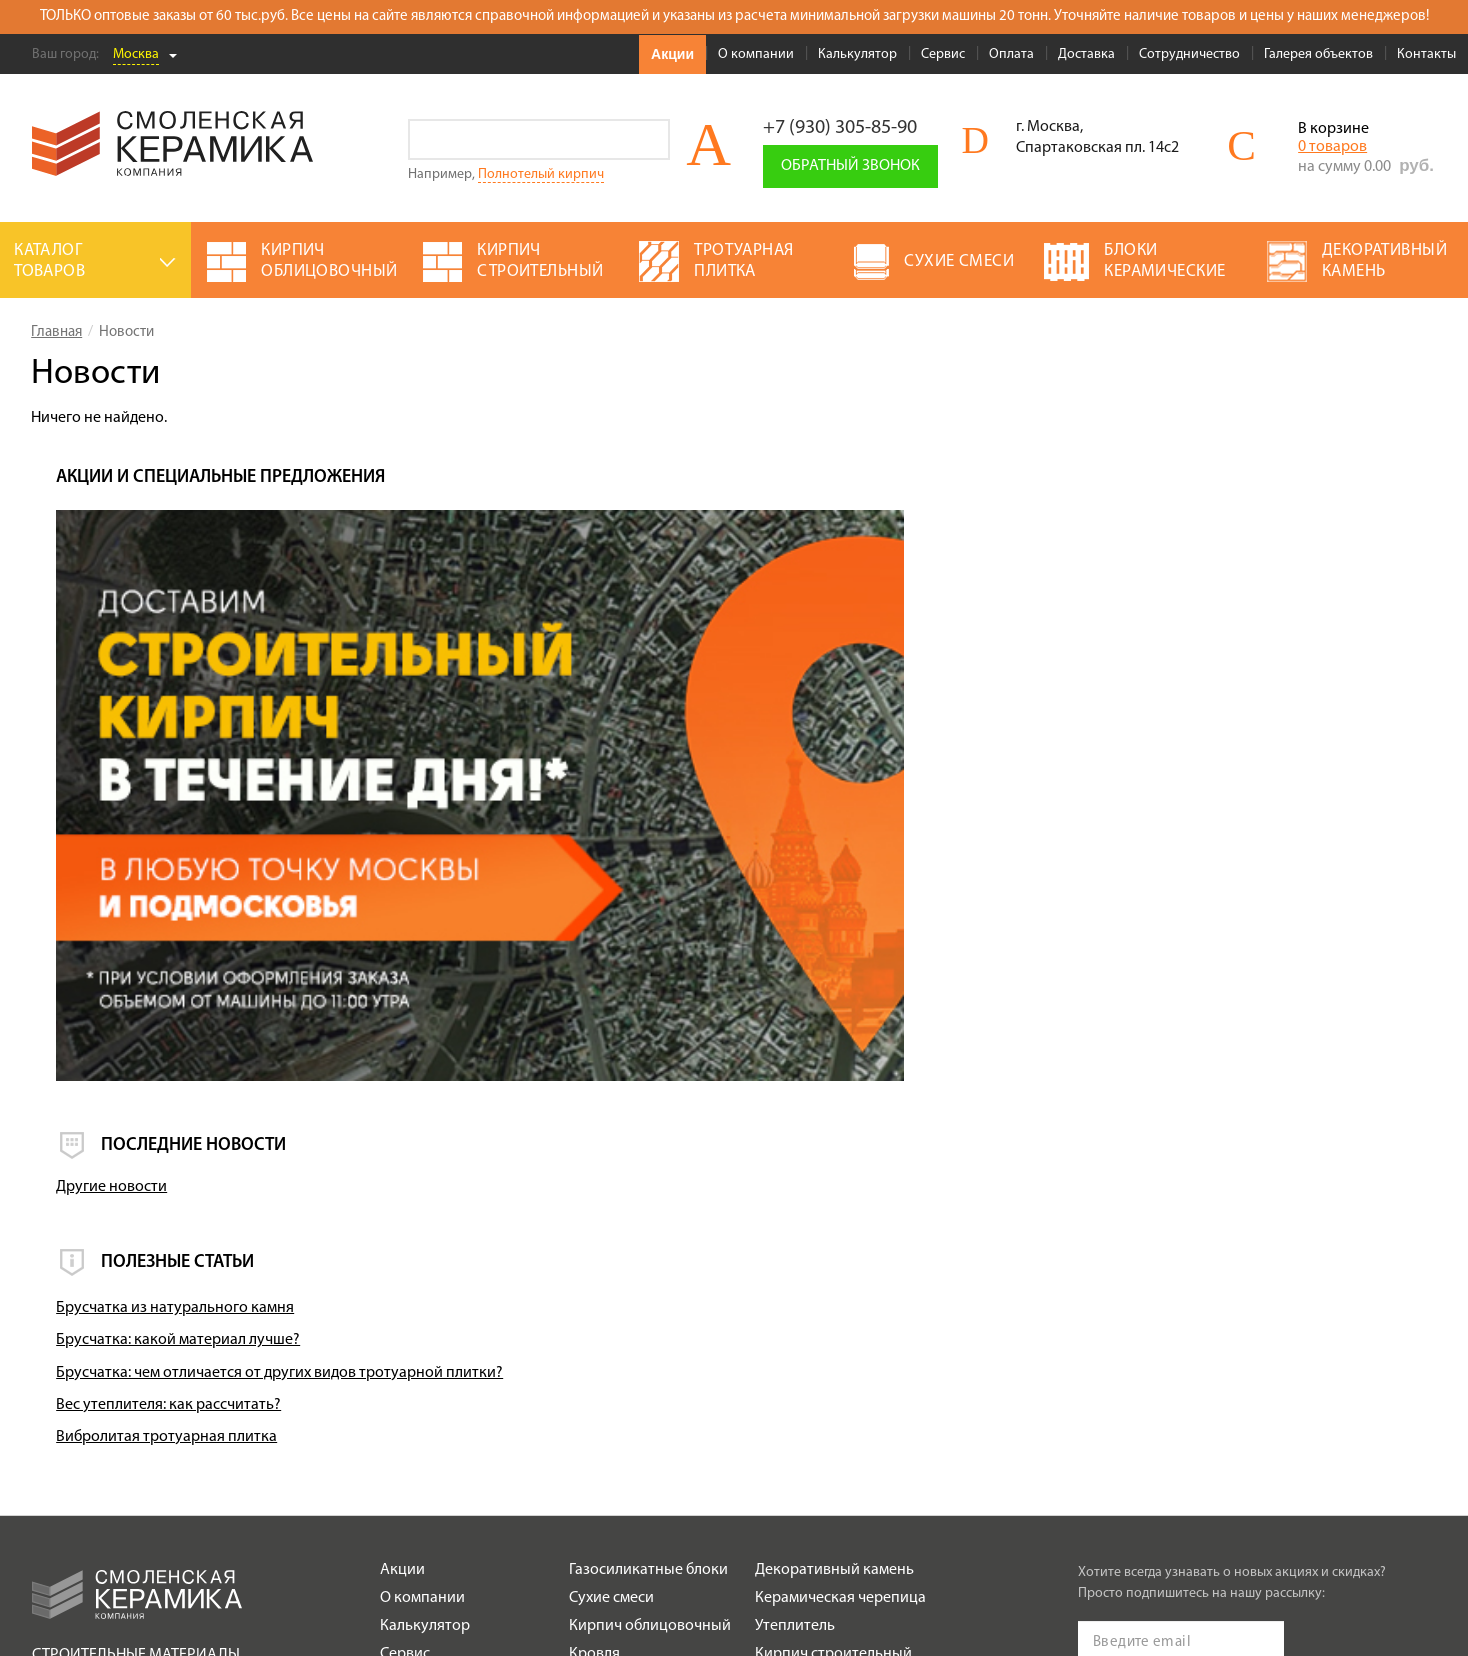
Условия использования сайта (124, 1437)
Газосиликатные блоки (648, 1251)
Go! (649, 139)
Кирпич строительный (833, 1335)
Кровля (594, 1335)
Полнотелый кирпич (541, 174)
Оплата (1011, 54)
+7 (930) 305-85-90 (840, 128)
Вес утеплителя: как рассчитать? (1085, 1086)
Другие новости (1028, 868)
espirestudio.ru (1324, 1597)
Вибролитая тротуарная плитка (1083, 1118)
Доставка (1086, 54)
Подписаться (1140, 1433)
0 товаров (1332, 147)
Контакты (1426, 54)
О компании (756, 54)
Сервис (943, 54)
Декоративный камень (834, 1251)
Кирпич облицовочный (650, 1307)
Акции (672, 54)
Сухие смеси (611, 1279)
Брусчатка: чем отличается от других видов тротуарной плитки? (1196, 1053)
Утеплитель (795, 1307)
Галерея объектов (1318, 54)
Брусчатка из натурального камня (1092, 989)
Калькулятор (857, 54)
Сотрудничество (1189, 54)
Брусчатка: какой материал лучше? (1095, 1021)
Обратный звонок (850, 166)
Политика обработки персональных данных (166, 1463)
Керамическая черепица (840, 1279)
